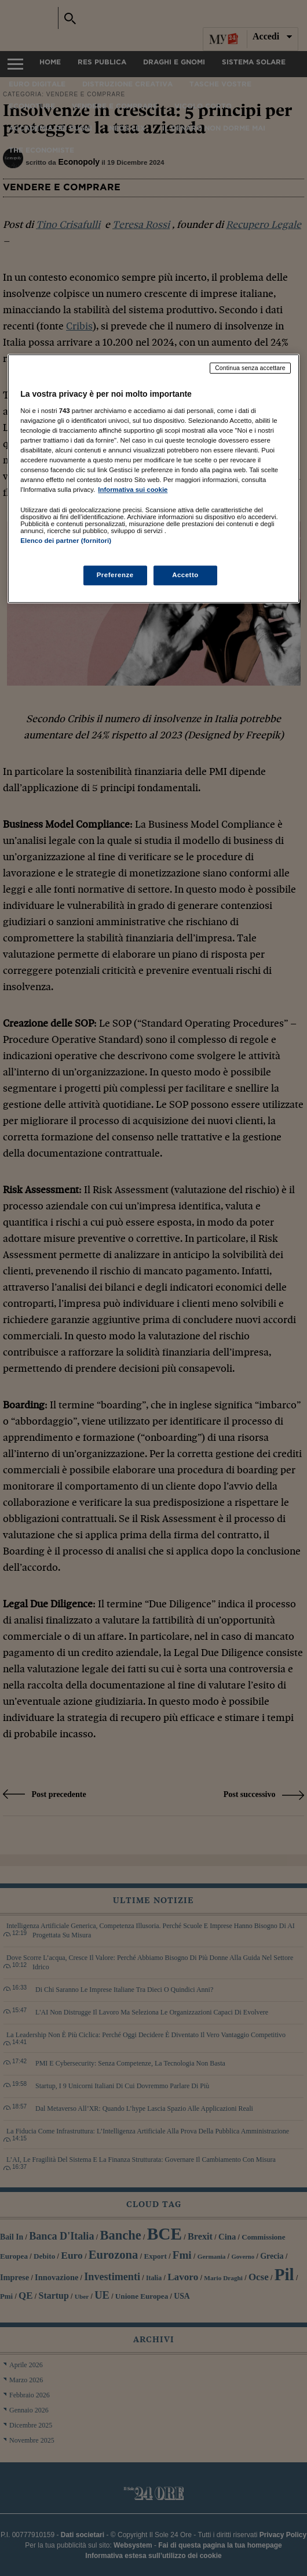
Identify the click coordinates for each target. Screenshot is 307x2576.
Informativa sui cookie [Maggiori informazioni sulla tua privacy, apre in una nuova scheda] (132, 489)
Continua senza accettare (250, 367)
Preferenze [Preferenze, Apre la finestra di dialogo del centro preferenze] (115, 574)
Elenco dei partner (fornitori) (65, 540)
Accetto (185, 574)
